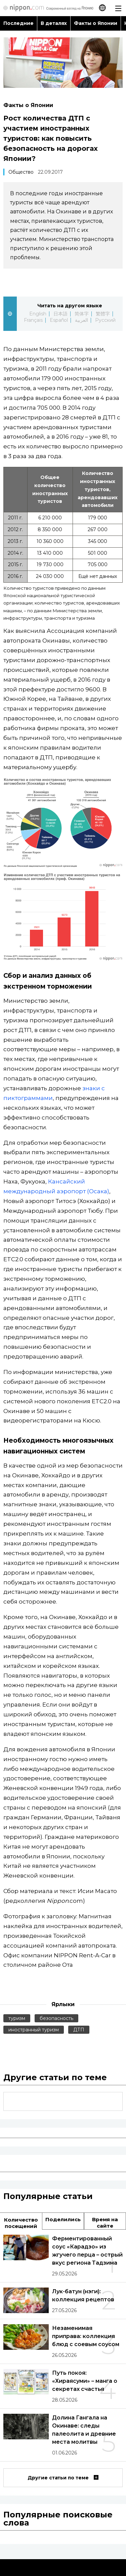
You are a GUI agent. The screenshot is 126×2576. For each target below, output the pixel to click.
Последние (18, 23)
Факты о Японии (95, 23)
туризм (16, 2018)
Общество (21, 172)
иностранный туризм (33, 2030)
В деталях (54, 23)
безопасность (56, 2018)
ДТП (78, 2030)
